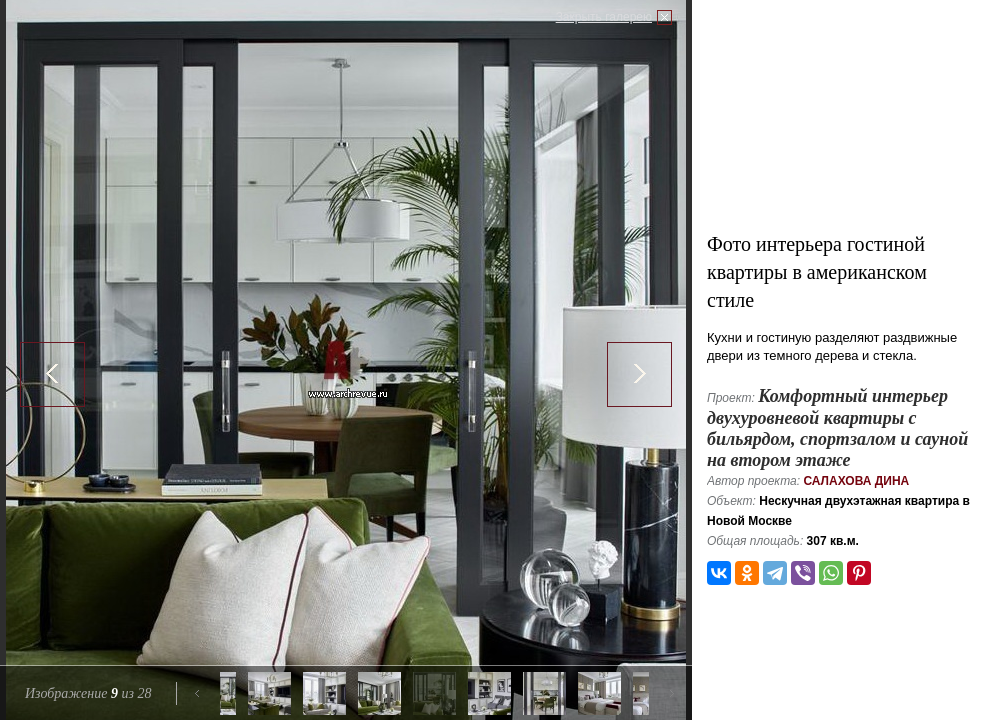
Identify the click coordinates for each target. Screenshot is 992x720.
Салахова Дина (856, 481)
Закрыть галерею (604, 17)
